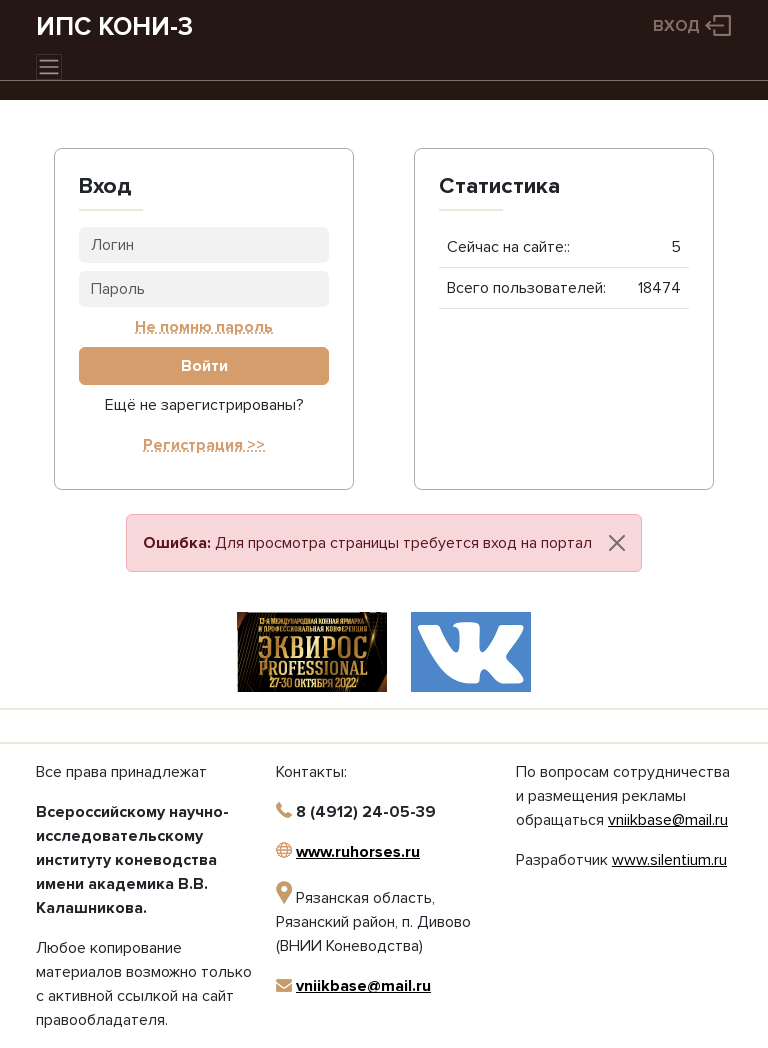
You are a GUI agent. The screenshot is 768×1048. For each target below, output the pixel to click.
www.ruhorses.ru (358, 852)
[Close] (617, 543)
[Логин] (204, 245)
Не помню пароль (204, 327)
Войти (204, 366)
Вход (676, 26)
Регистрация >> (204, 445)
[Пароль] (204, 289)
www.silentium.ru (669, 860)
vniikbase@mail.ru (363, 986)
